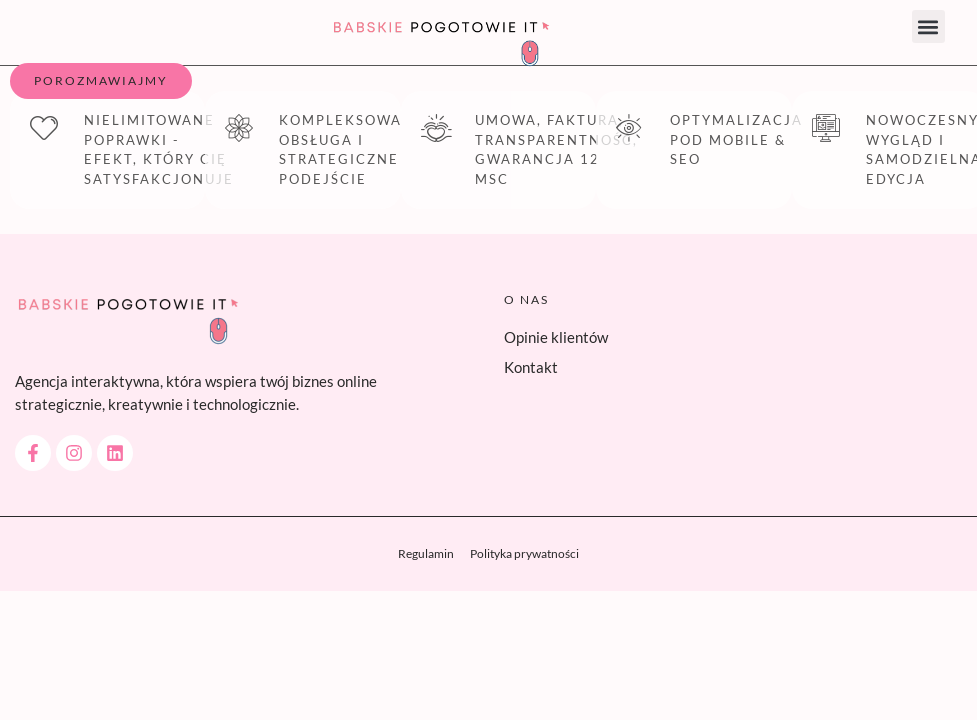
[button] (928, 26)
